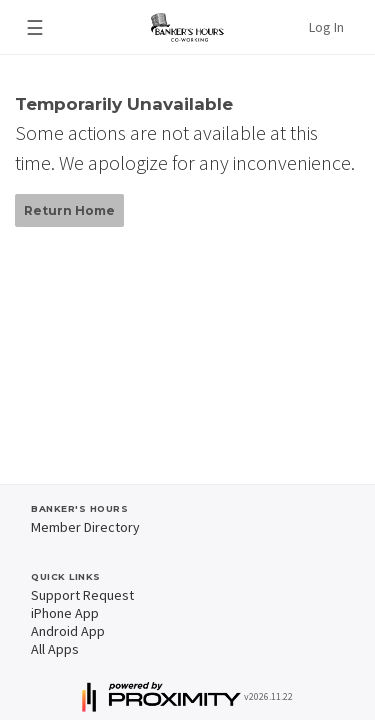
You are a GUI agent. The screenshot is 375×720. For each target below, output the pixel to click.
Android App (68, 631)
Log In (326, 27)
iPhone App (65, 613)
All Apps (55, 649)
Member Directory (85, 527)
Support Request (82, 595)
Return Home (69, 210)
